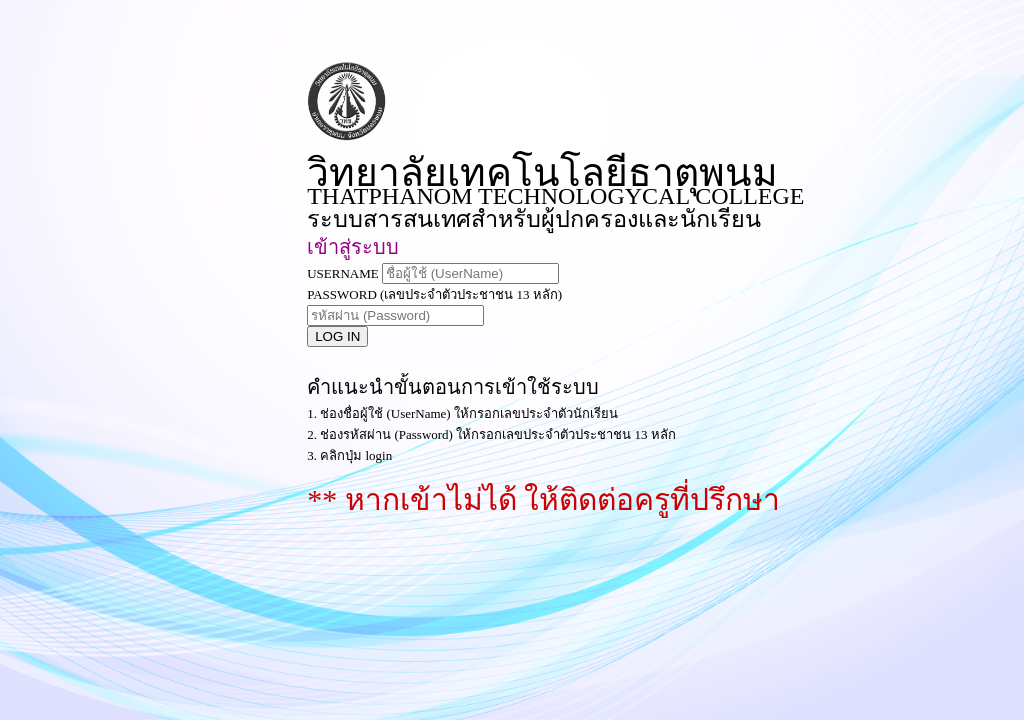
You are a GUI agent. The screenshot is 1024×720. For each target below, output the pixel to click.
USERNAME (343, 273)
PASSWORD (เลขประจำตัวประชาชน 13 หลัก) (434, 294)
